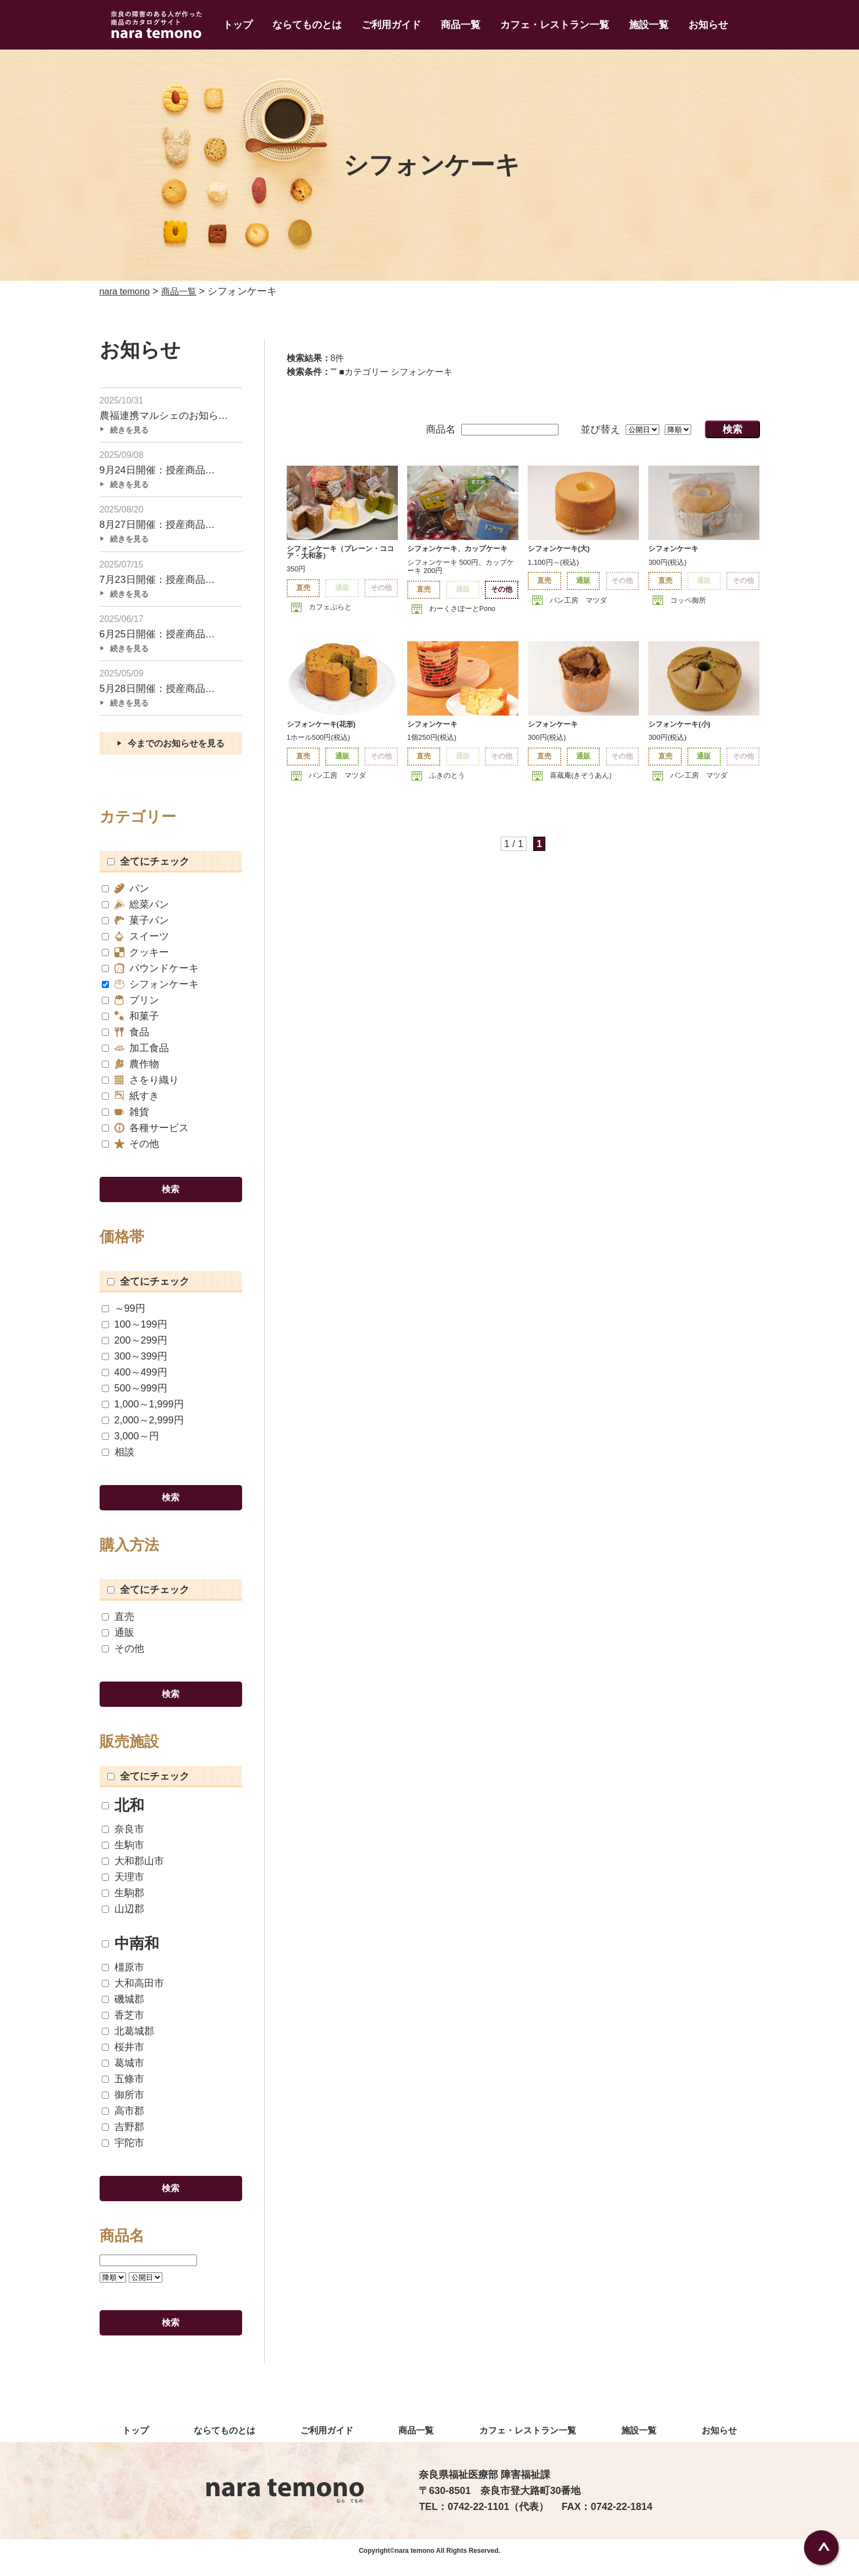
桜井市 (123, 2057)
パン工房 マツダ (578, 600)
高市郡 (123, 2121)
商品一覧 (460, 24)
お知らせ (708, 24)
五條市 (123, 2089)
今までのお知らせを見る (176, 749)
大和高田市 (133, 1993)
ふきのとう (447, 776)
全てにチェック (148, 868)
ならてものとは (307, 24)
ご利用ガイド (391, 24)
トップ (238, 24)
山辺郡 (123, 1919)
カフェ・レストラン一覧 (554, 24)
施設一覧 (649, 24)
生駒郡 (123, 1903)
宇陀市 (123, 2153)
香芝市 (123, 2025)
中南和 (130, 1953)
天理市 (123, 1887)
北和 (123, 1815)
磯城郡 (123, 2009)
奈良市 (123, 1839)
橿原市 (123, 1977)
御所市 (123, 2105)
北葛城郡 (128, 2041)
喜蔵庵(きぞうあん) (581, 776)
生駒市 (123, 1855)
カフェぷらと (330, 607)
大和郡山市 (133, 1871)
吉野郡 (123, 2137)
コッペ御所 (688, 600)
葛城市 (123, 2073)
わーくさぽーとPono (462, 608)
